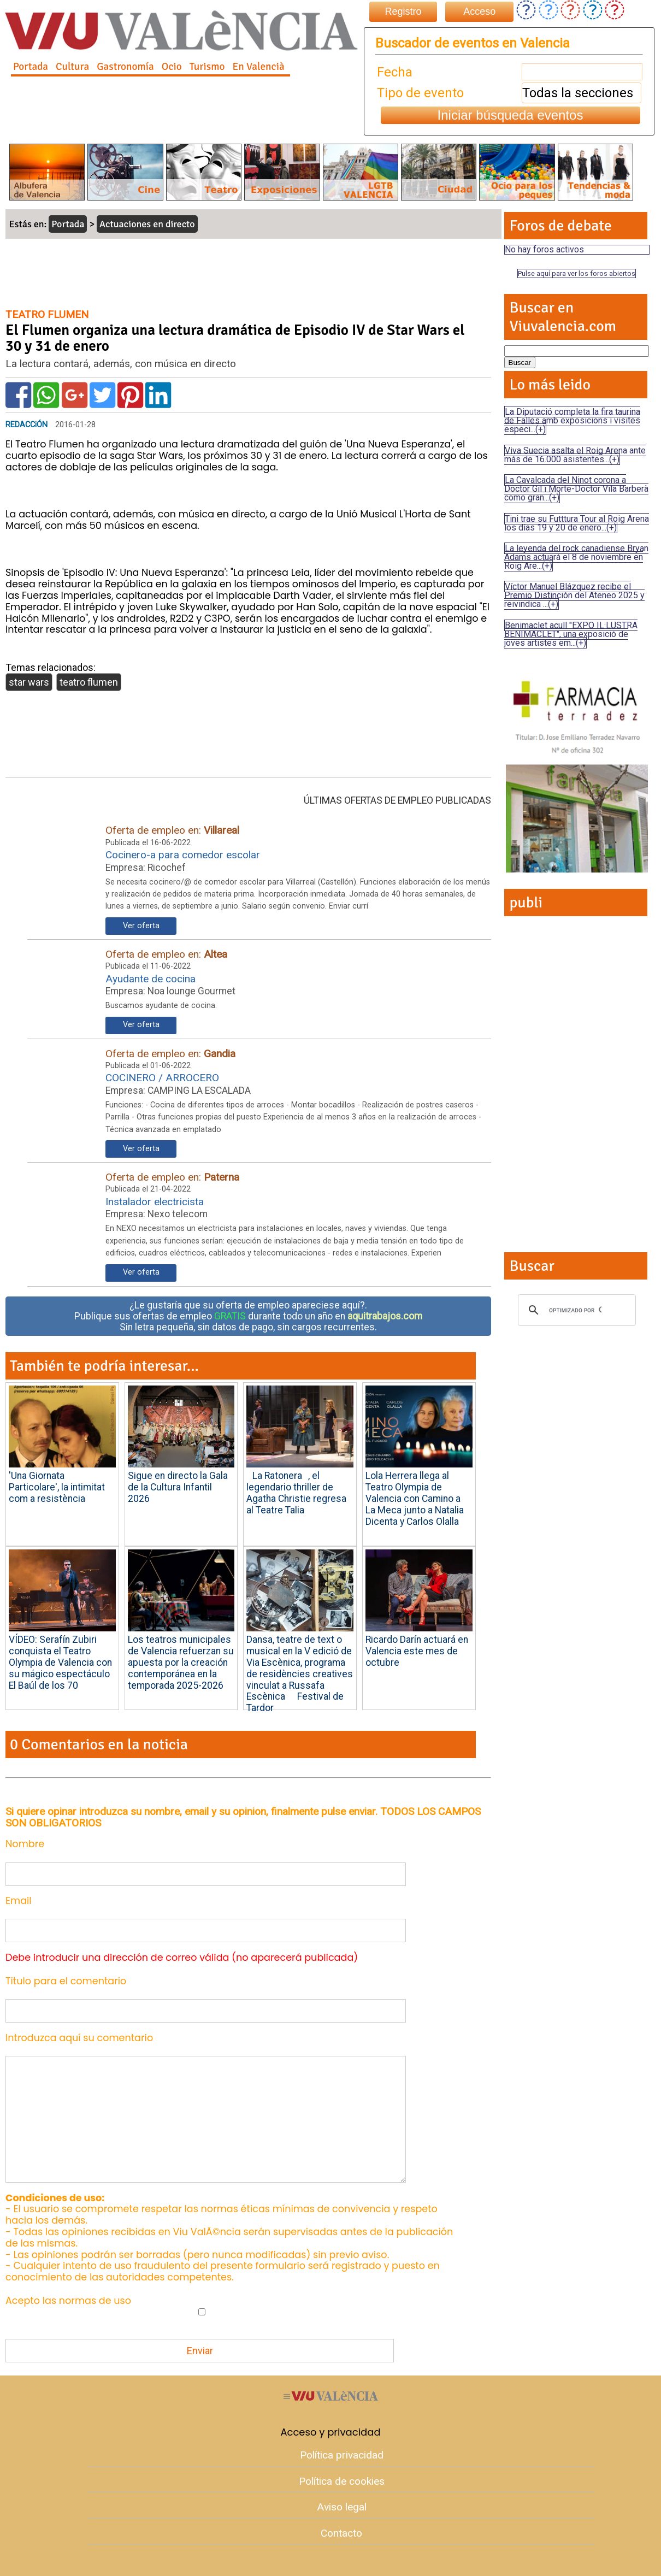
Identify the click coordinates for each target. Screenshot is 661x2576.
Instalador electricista (154, 1201)
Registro (403, 11)
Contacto (341, 2533)
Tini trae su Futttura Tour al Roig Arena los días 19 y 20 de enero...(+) (576, 523)
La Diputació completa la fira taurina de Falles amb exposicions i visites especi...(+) (572, 420)
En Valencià (258, 66)
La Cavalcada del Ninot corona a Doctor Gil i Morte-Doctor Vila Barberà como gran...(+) (576, 489)
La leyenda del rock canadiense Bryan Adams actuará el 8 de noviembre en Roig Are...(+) (576, 557)
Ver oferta (141, 925)
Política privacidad (341, 2455)
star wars (29, 682)
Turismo (207, 66)
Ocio (172, 66)
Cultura (72, 66)
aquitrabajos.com (384, 1316)
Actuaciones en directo (147, 224)
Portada (30, 66)
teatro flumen (89, 682)
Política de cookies (342, 2481)
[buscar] (575, 1310)
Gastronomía (125, 66)
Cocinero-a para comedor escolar (182, 854)
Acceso (479, 11)
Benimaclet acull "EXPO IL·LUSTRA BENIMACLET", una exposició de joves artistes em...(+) (571, 634)
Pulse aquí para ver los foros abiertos (576, 273)
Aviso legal (342, 2507)
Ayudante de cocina (150, 978)
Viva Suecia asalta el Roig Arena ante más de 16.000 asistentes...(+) (575, 454)
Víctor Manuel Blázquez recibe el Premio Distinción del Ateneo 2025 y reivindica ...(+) (574, 595)
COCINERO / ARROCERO (162, 1077)
